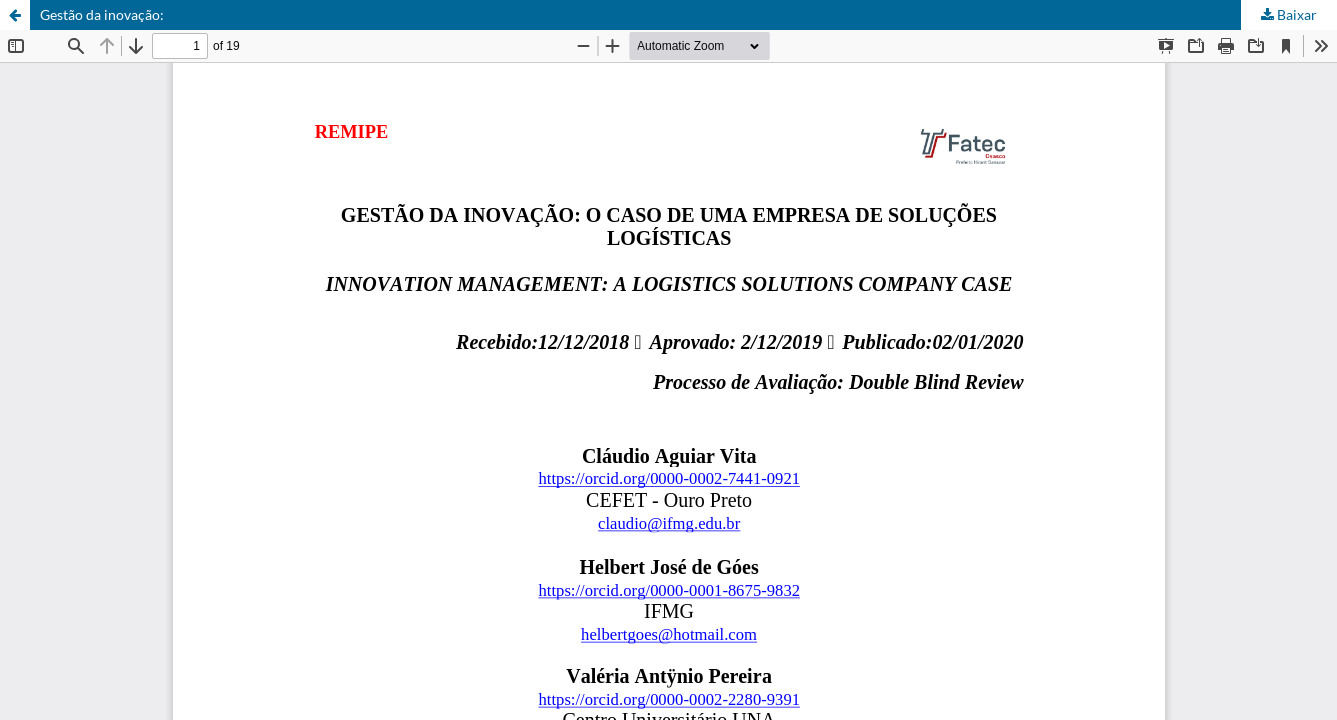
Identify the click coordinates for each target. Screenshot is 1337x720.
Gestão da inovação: (102, 14)
